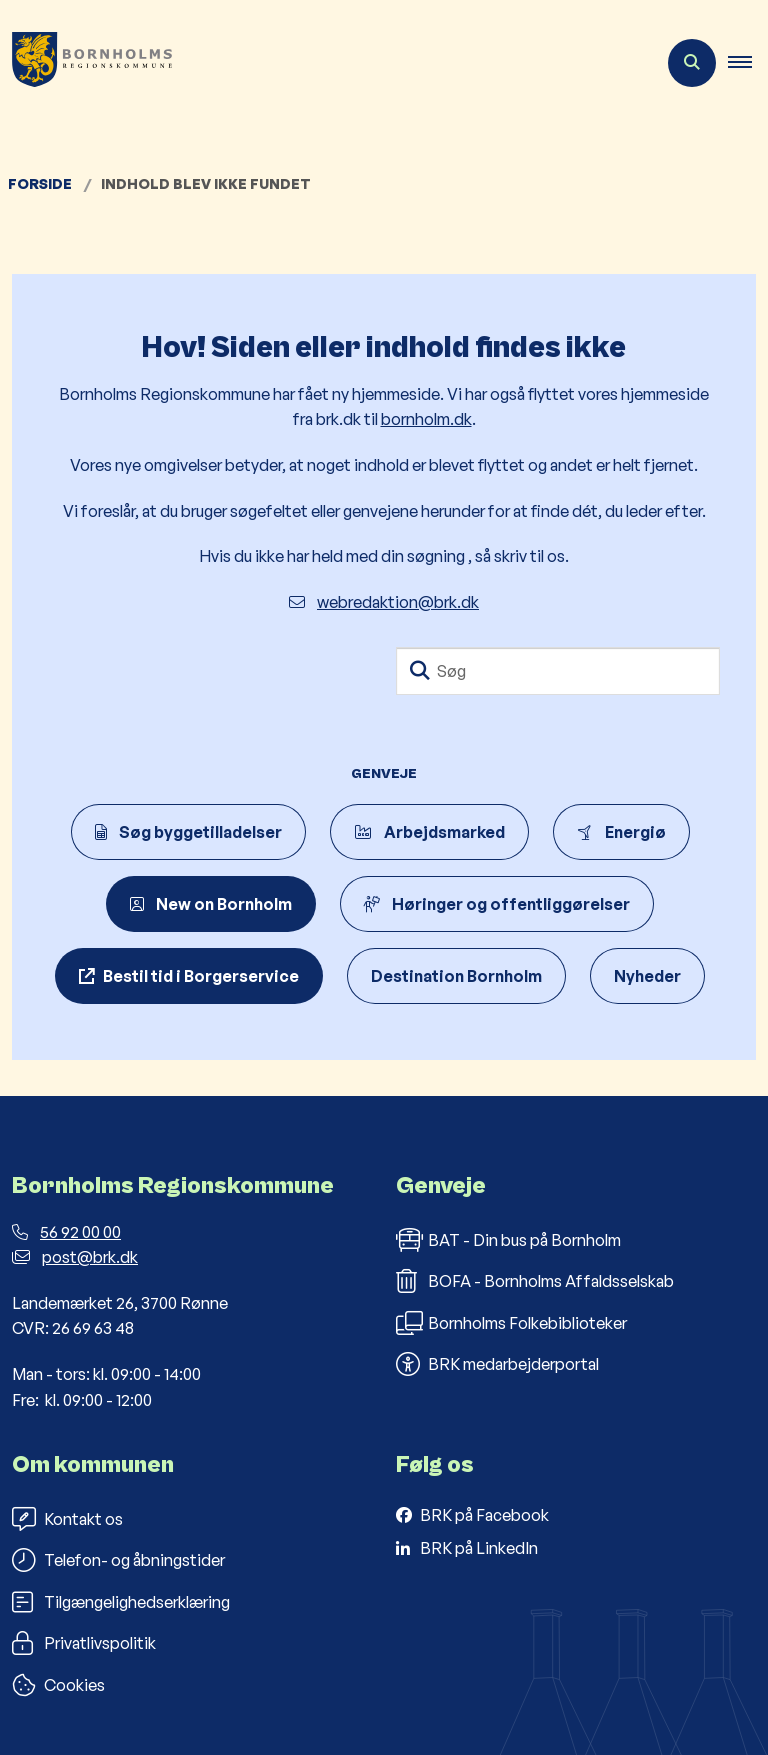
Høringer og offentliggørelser (497, 904)
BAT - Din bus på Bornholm (508, 1240)
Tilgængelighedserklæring (121, 1602)
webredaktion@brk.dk (384, 602)
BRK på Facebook (484, 1515)
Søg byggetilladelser (188, 832)
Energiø (621, 832)
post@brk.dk (75, 1257)
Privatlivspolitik (84, 1643)
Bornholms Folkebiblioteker (511, 1323)
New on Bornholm (211, 904)
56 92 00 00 (66, 1232)
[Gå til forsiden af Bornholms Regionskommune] (86, 63)
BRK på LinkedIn (479, 1548)
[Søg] (558, 671)
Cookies (58, 1685)
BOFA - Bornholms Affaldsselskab (535, 1281)
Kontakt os (67, 1519)
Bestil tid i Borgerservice (201, 976)
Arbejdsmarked (429, 832)
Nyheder (647, 976)
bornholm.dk (426, 419)
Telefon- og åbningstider (118, 1560)
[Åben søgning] (692, 63)
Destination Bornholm (456, 976)
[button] (748, 63)
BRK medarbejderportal (497, 1364)
